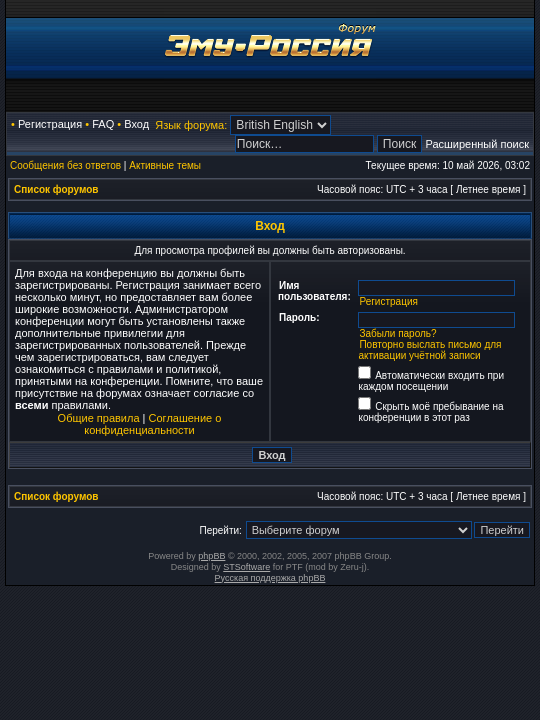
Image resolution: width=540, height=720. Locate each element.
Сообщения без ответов (65, 165)
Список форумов (56, 189)
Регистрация (50, 124)
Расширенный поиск (477, 144)
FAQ (103, 124)
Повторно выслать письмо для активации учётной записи (429, 350)
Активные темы (165, 165)
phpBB (211, 556)
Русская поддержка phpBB (270, 578)
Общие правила (99, 418)
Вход (136, 124)
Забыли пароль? (397, 333)
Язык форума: (191, 125)
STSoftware (246, 567)
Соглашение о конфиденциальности (152, 424)
